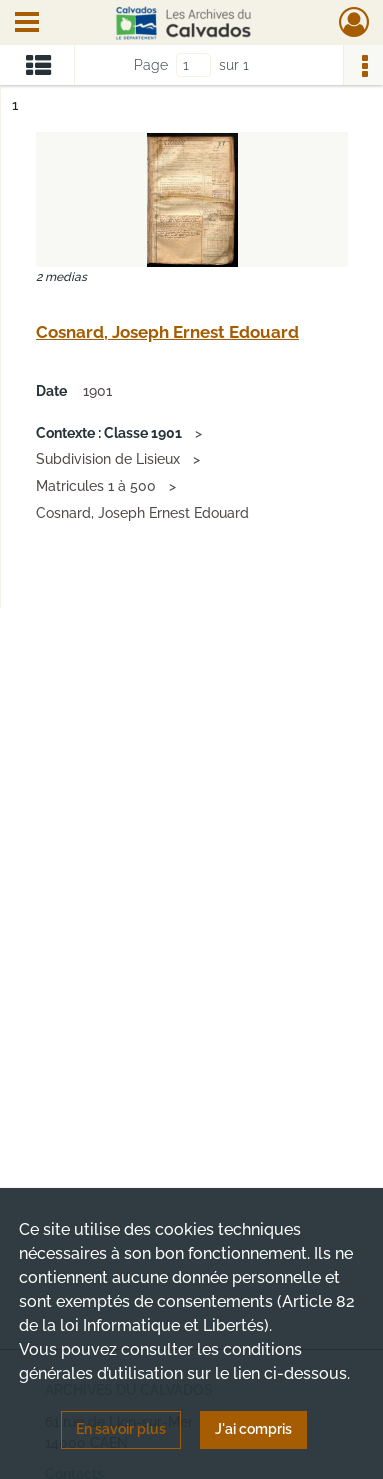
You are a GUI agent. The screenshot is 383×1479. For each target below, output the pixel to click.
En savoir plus (121, 1429)
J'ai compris (253, 1429)
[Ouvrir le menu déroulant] (27, 24)
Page (151, 65)
